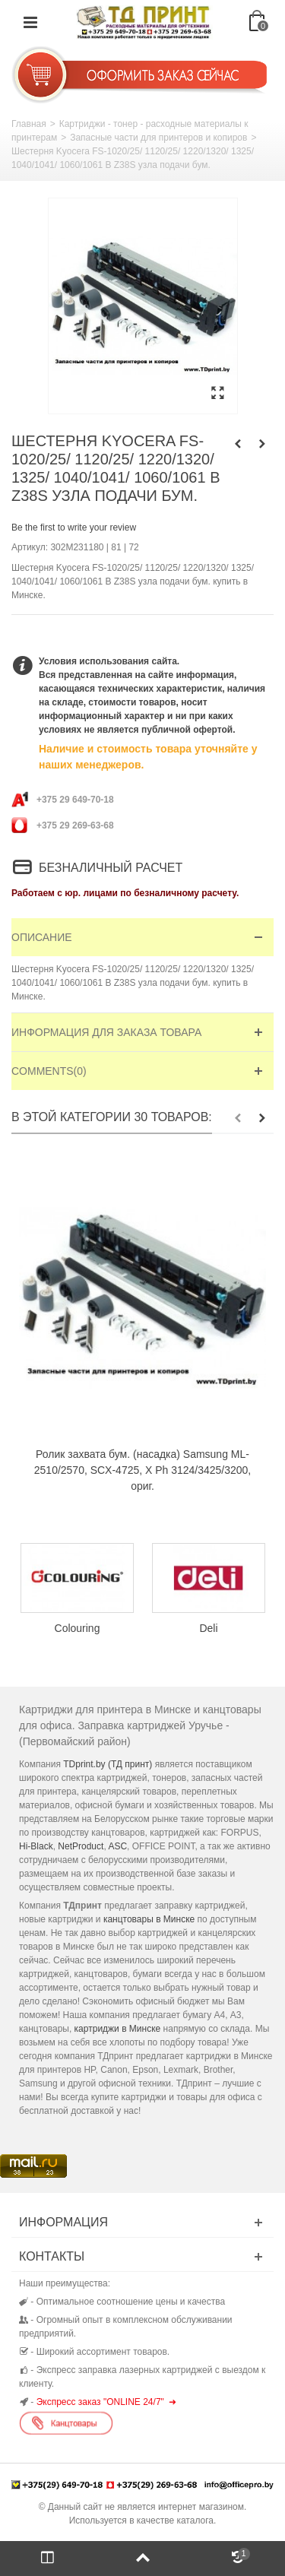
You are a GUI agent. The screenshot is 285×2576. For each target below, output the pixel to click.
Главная (28, 124)
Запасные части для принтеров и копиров (158, 137)
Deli (208, 1628)
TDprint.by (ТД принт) (107, 1764)
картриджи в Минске (117, 2028)
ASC (117, 1846)
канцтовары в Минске (149, 1919)
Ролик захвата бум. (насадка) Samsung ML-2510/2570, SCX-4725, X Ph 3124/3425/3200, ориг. (142, 1470)
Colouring (77, 1628)
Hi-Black (36, 1846)
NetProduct (80, 1846)
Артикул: (29, 547)
